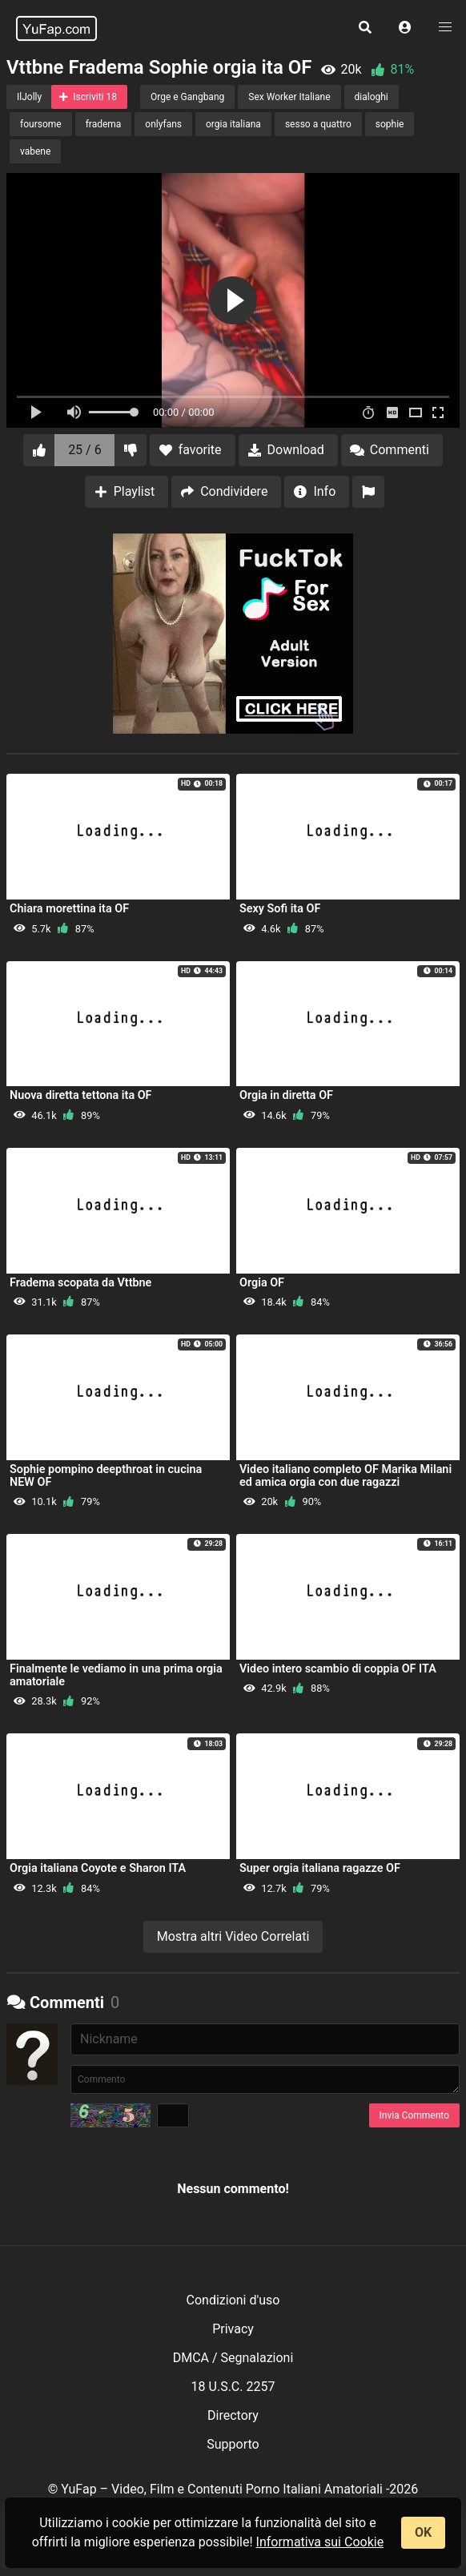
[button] (405, 28)
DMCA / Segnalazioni (233, 2357)
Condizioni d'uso (233, 2300)
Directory (233, 2415)
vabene (35, 151)
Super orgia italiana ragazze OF (319, 1868)
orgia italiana (233, 124)
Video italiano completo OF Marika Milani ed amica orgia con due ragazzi (345, 1476)
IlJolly (29, 97)
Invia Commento (414, 2115)
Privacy (233, 2329)
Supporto (233, 2444)
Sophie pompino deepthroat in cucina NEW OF (106, 1476)
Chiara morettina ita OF (69, 909)
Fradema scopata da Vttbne (80, 1283)
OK (423, 2532)
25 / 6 (85, 449)
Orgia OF (261, 1283)
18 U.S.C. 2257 (233, 2386)
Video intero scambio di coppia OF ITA (337, 1669)
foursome (41, 124)
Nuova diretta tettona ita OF (81, 1095)
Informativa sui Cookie (320, 2542)
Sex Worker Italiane (289, 97)
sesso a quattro (318, 124)
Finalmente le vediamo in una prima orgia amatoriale (116, 1675)
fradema (104, 124)
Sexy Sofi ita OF (279, 909)
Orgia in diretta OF (286, 1095)
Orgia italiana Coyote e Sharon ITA (98, 1868)
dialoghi (371, 97)
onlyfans (163, 124)
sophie (390, 124)
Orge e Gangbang (187, 97)
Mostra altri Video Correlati (233, 1936)
